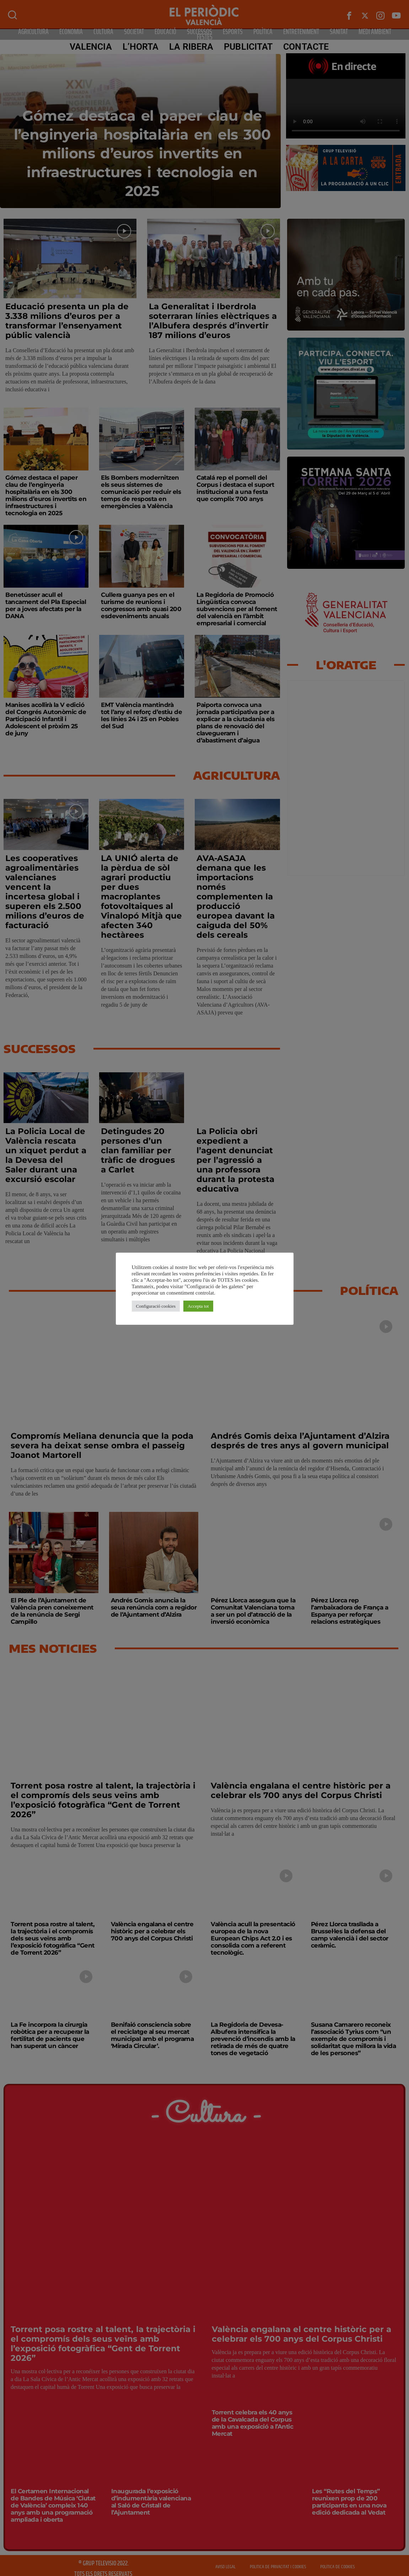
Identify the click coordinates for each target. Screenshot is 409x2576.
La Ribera (191, 47)
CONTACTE (306, 47)
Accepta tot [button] (198, 1306)
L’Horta (141, 47)
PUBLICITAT (248, 47)
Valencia (91, 47)
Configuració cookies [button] (156, 1306)
